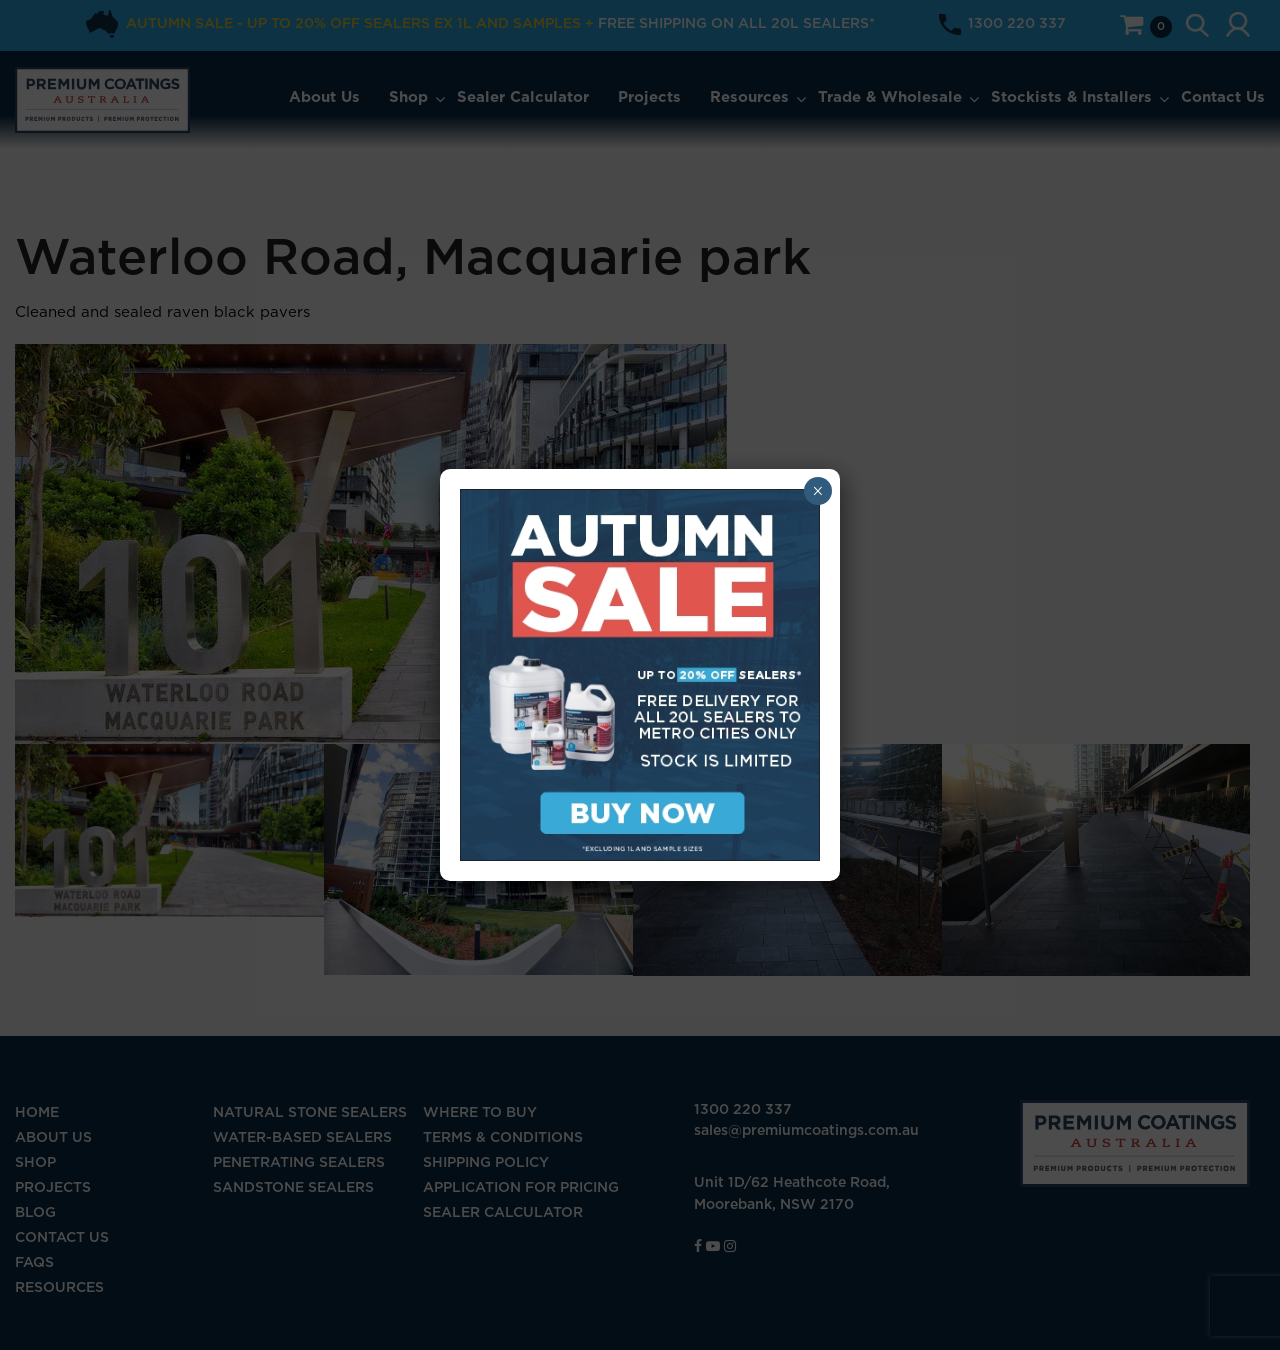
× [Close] (817, 491)
